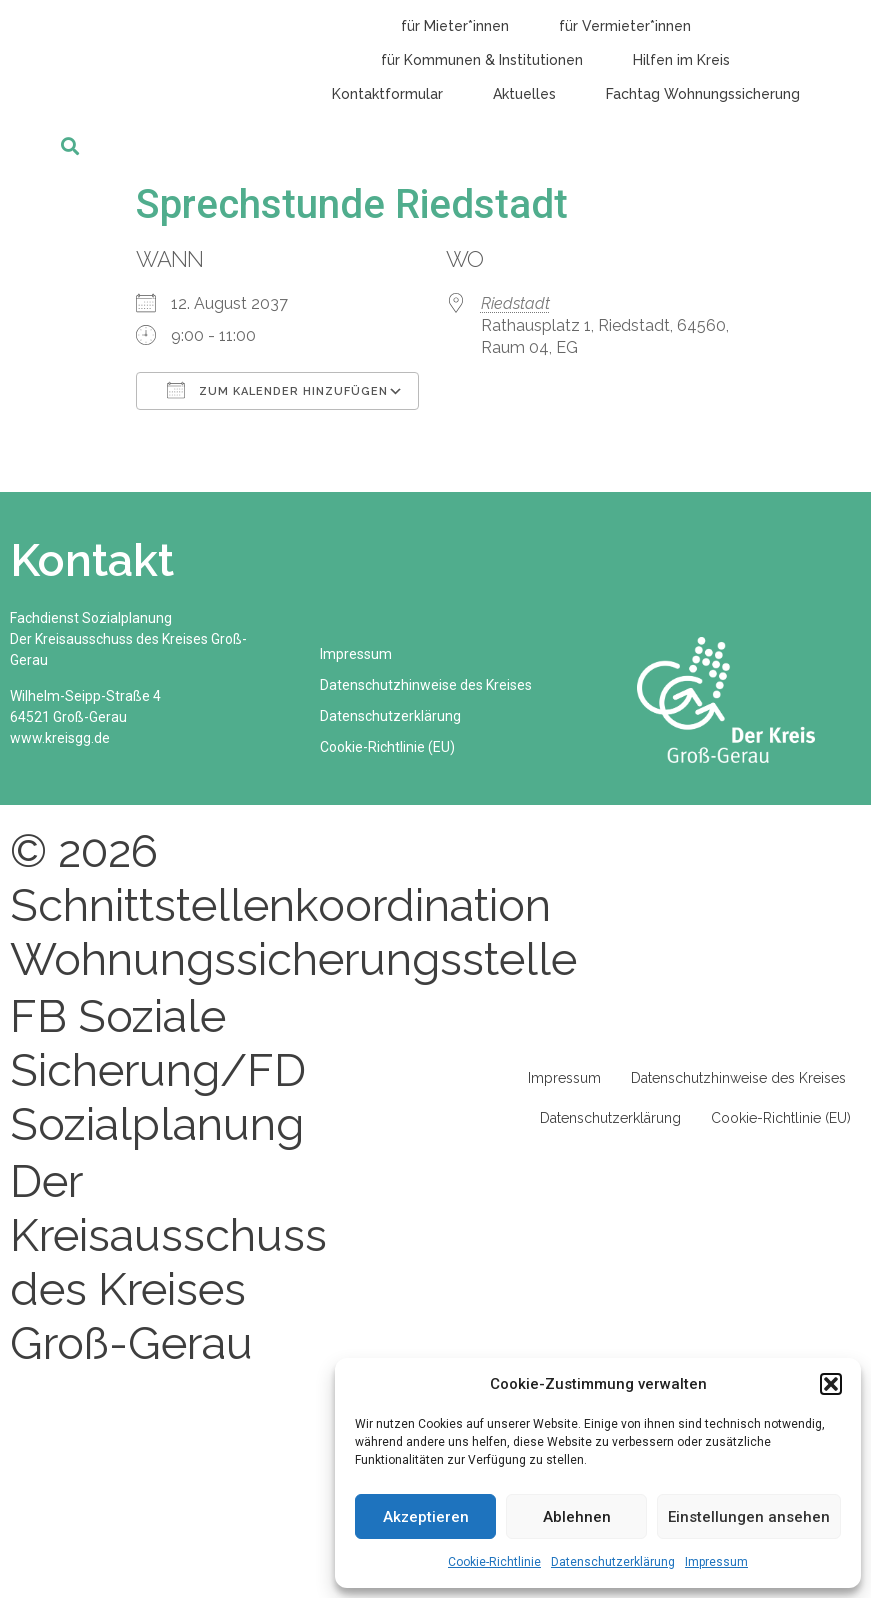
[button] (831, 1384)
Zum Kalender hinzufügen (277, 390)
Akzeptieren (426, 1517)
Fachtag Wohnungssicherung (703, 94)
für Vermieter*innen (625, 26)
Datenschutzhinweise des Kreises (426, 685)
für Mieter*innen (455, 26)
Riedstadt (515, 303)
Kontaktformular (387, 94)
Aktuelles (524, 94)
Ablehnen (577, 1517)
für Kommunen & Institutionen (482, 60)
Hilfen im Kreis (681, 60)
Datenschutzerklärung (613, 1562)
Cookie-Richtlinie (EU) (387, 747)
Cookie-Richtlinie (494, 1562)
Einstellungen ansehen (749, 1517)
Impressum (716, 1562)
